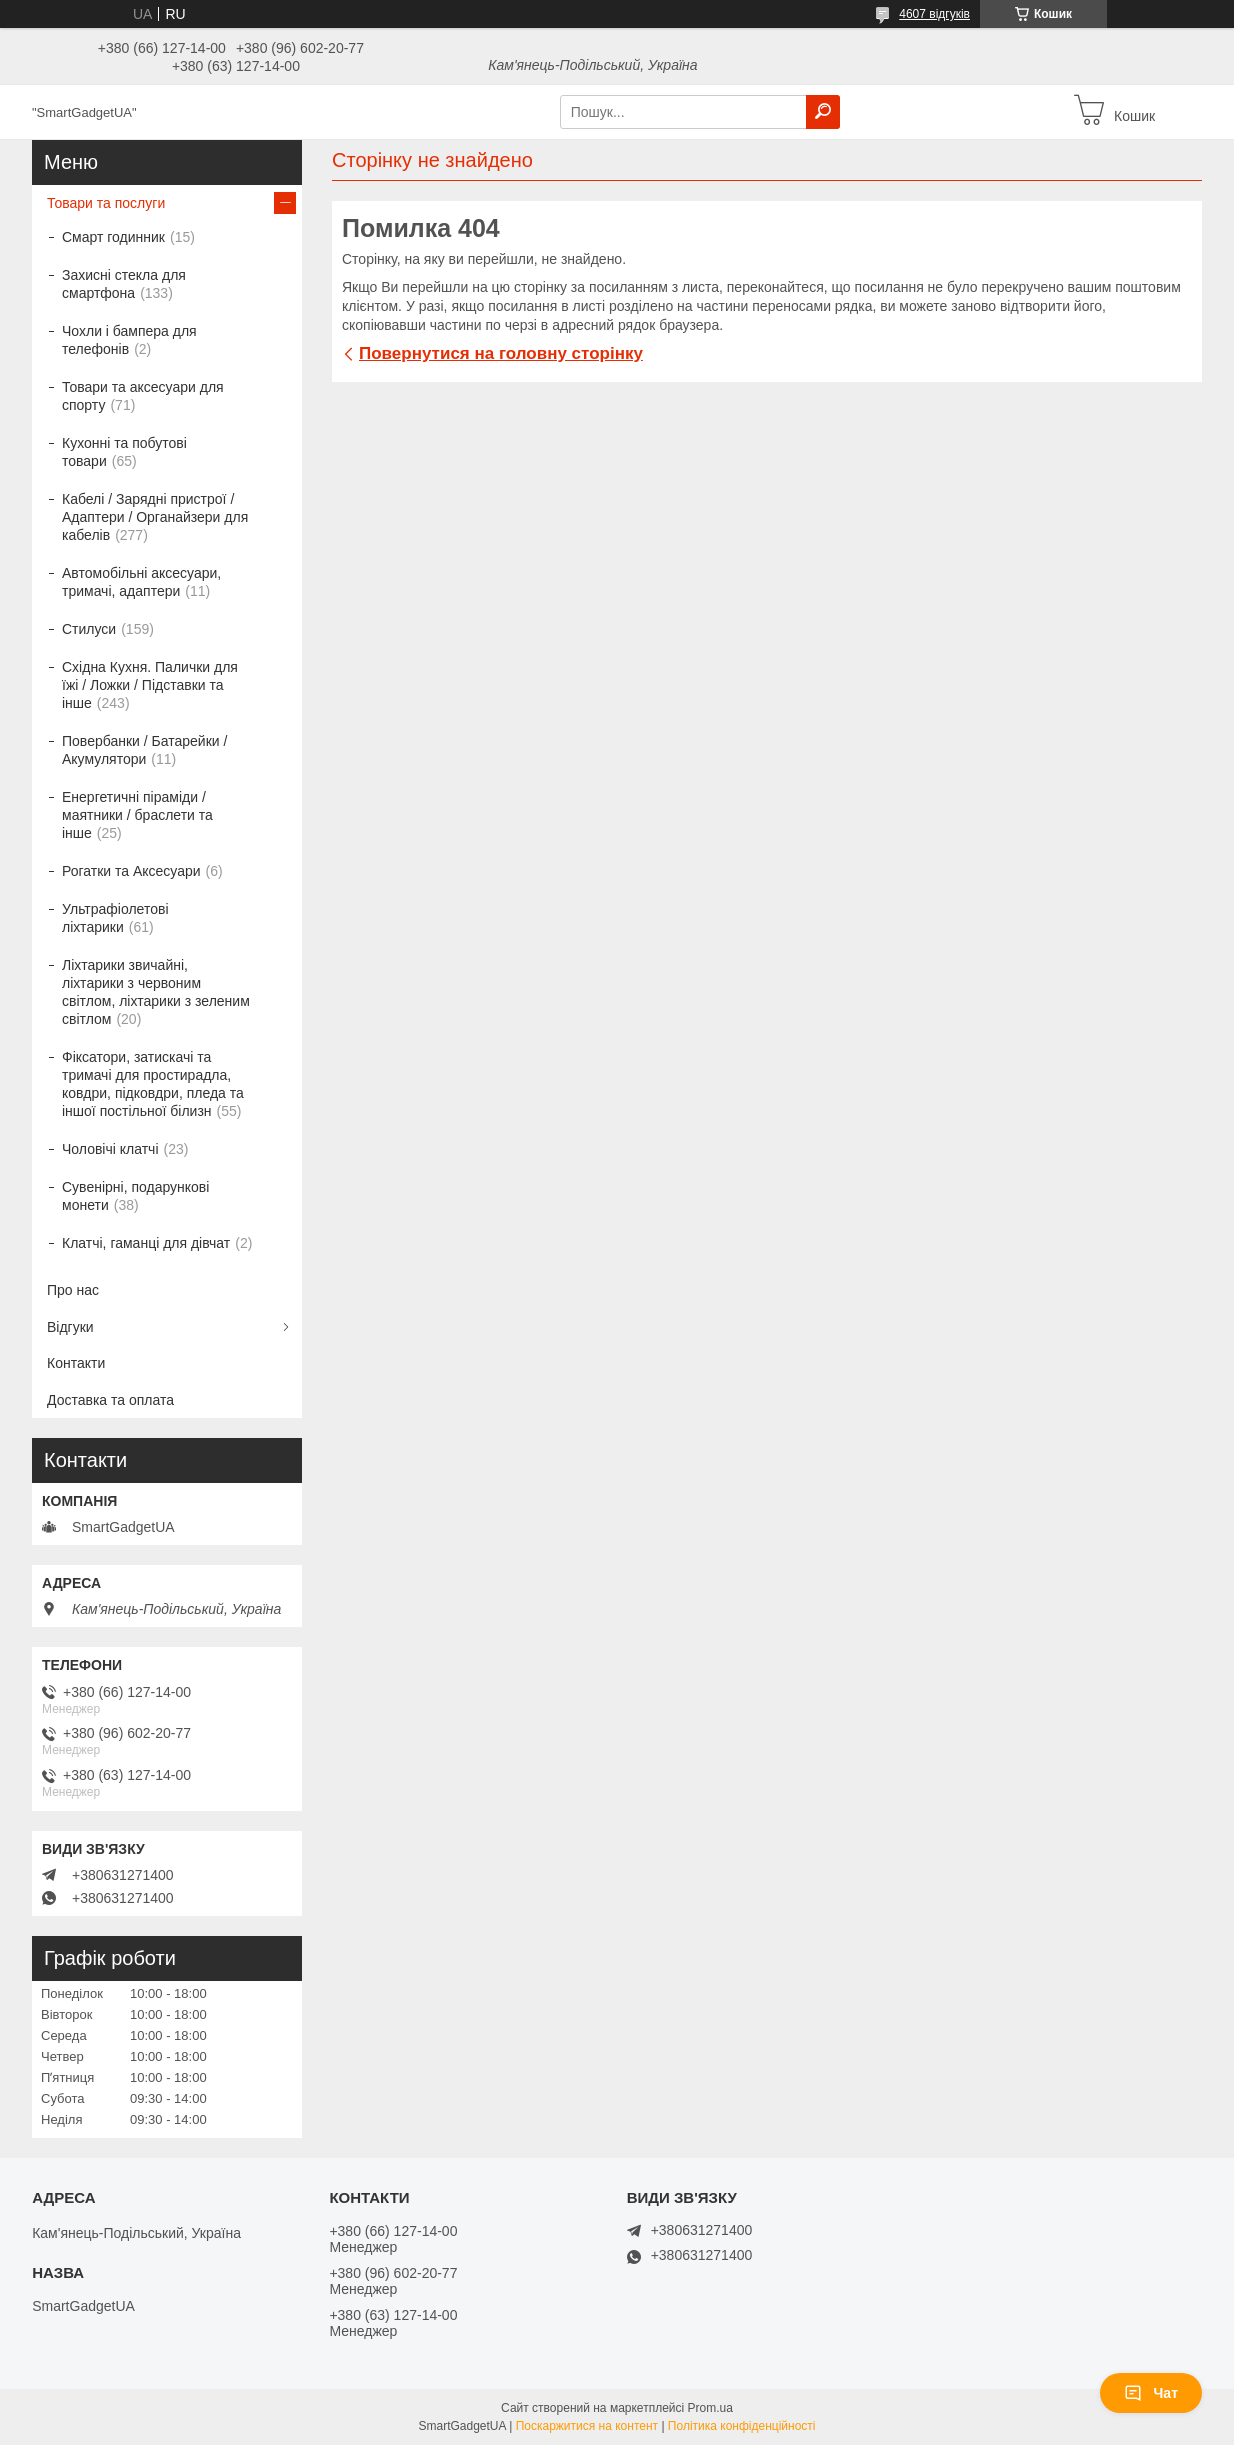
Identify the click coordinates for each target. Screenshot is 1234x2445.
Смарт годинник (113, 237)
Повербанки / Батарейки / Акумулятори (144, 750)
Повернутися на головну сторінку (501, 353)
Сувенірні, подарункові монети (135, 1196)
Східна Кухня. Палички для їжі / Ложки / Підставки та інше (150, 685)
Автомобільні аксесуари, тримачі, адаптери (141, 582)
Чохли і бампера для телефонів (129, 340)
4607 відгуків (934, 14)
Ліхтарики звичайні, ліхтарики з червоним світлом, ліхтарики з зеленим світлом (156, 992)
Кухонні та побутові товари (124, 452)
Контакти (76, 1363)
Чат (1151, 2393)
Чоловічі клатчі (110, 1149)
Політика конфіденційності (742, 2426)
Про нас (73, 1290)
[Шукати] (823, 112)
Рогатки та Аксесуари (131, 871)
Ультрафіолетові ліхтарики (115, 918)
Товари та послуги (106, 203)
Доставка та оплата (110, 1400)
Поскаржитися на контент (587, 2426)
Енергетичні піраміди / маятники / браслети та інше (137, 815)
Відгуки (70, 1327)
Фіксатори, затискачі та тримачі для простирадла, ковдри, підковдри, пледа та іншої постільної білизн (153, 1084)
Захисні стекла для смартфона (124, 284)
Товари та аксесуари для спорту (143, 396)
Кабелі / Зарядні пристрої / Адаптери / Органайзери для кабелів (155, 517)
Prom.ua (710, 2408)
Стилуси (89, 629)
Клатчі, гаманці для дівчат (146, 1243)
